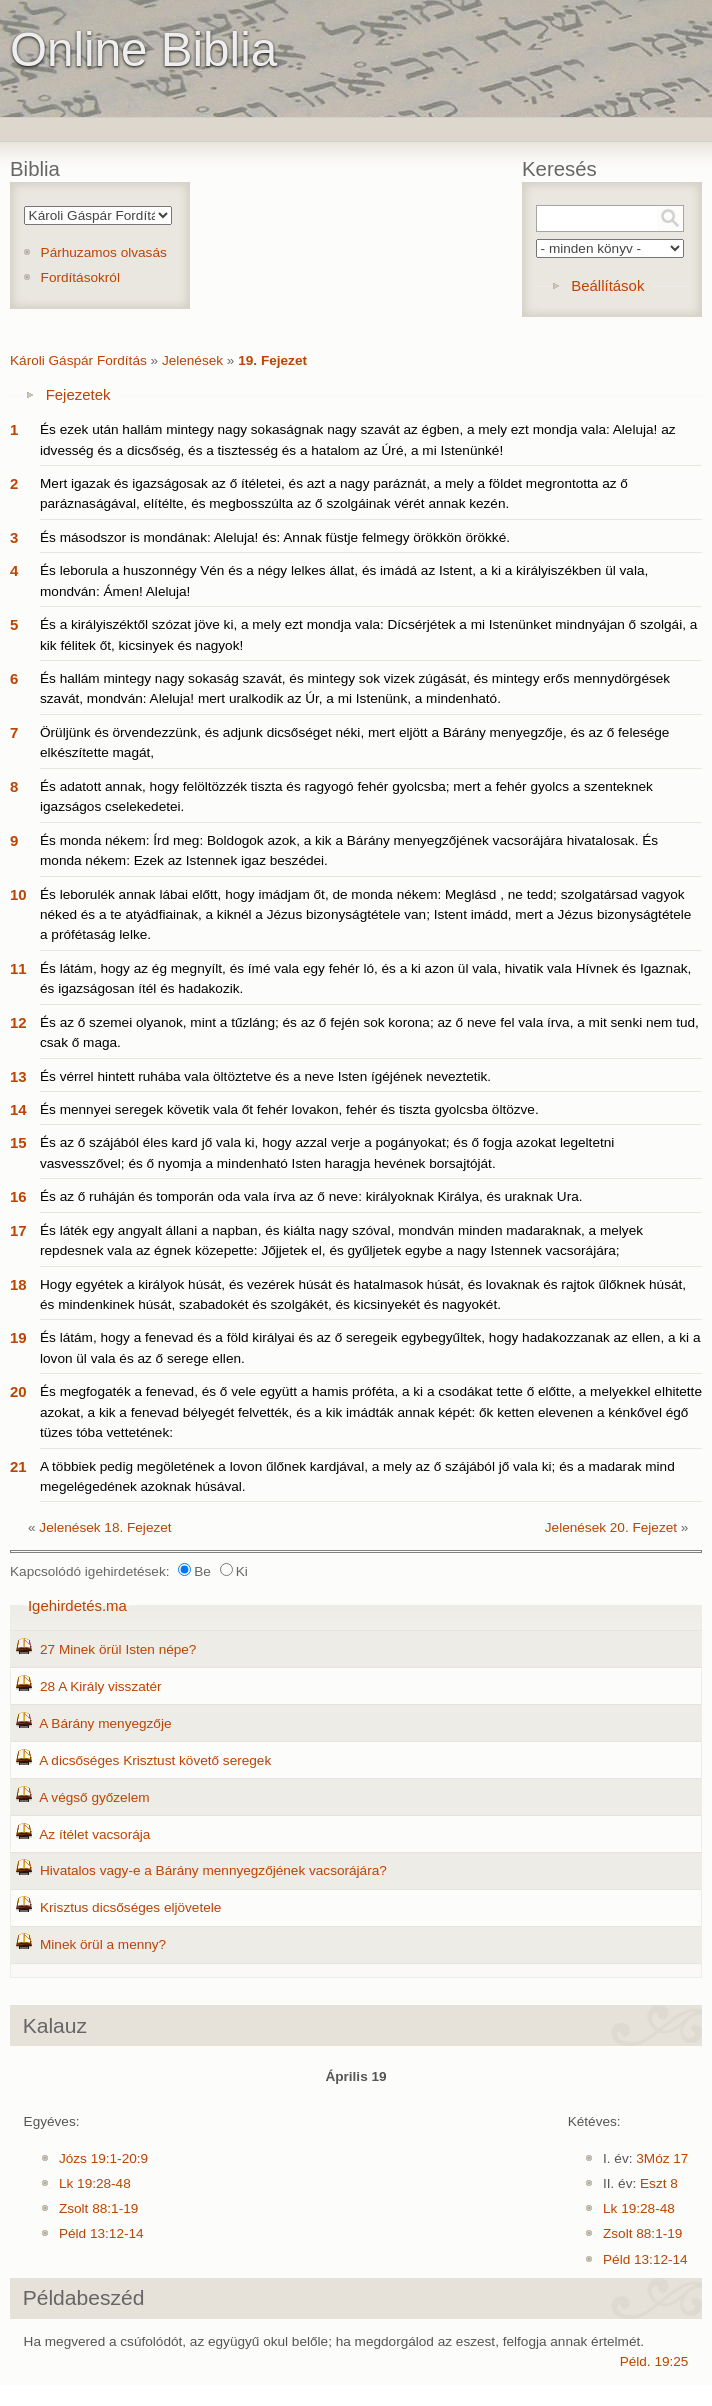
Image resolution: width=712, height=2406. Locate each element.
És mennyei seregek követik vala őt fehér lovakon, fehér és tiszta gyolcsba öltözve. (289, 1109)
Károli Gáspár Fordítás (78, 360)
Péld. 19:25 (654, 2361)
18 (18, 1284)
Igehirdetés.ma (77, 1605)
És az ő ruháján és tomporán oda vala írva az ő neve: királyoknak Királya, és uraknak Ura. (311, 1196)
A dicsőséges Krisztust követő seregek (155, 1760)
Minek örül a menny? (103, 1944)
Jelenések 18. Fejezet (105, 1527)
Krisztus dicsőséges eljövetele (130, 1907)
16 (18, 1196)
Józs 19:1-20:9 (103, 2158)
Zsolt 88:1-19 (98, 2208)
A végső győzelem (94, 1797)
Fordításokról (80, 277)
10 (18, 894)
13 (18, 1076)
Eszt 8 (659, 2183)
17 (18, 1230)
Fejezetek (78, 394)
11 (18, 968)
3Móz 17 (662, 2158)
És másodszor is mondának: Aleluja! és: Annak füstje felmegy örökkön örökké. (275, 537)
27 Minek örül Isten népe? (118, 1649)
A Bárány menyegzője (105, 1723)
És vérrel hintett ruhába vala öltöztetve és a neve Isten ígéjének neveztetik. (265, 1076)
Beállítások (607, 285)
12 (18, 1022)
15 (18, 1142)
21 (18, 1466)
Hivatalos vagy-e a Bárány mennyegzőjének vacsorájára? (213, 1870)
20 (18, 1391)
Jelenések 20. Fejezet (611, 1527)
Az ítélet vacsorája (94, 1834)
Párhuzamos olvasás (104, 252)
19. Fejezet (272, 360)
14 (18, 1109)
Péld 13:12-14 (101, 2233)
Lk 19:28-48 (95, 2183)
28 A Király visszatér (101, 1686)
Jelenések (192, 360)
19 (18, 1337)
